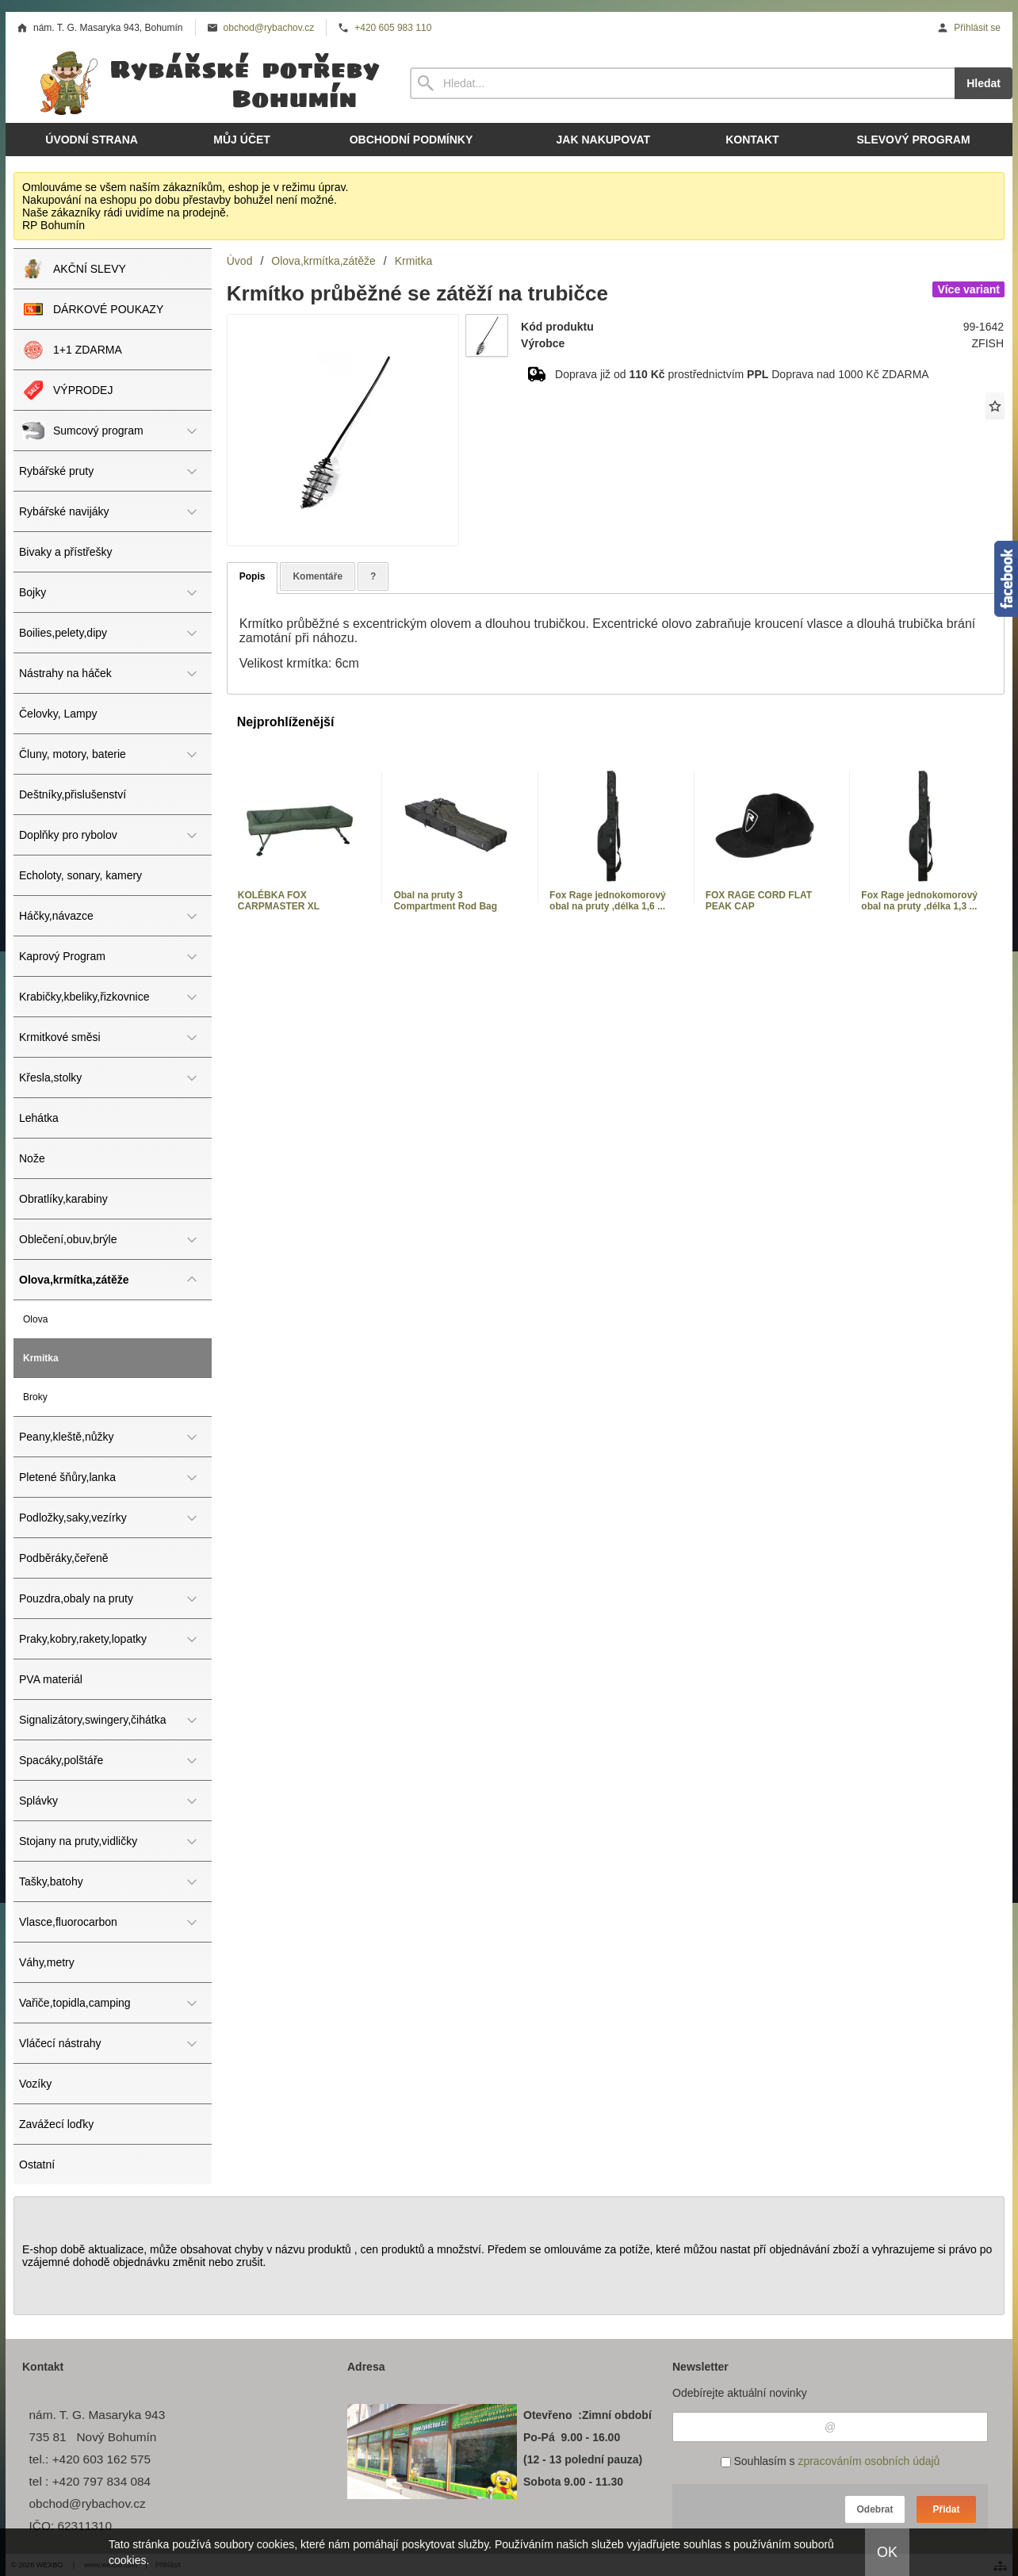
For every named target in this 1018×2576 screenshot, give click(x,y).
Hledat (983, 83)
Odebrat (874, 2509)
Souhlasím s (830, 2461)
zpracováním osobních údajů (869, 2461)
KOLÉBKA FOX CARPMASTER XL (279, 901)
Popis (252, 576)
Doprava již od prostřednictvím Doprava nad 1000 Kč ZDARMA (742, 374)
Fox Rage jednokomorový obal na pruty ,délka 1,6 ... (607, 901)
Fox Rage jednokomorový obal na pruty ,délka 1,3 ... (919, 901)
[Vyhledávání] (682, 83)
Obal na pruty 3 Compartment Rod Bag (445, 901)
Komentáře (318, 576)
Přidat (945, 2509)
